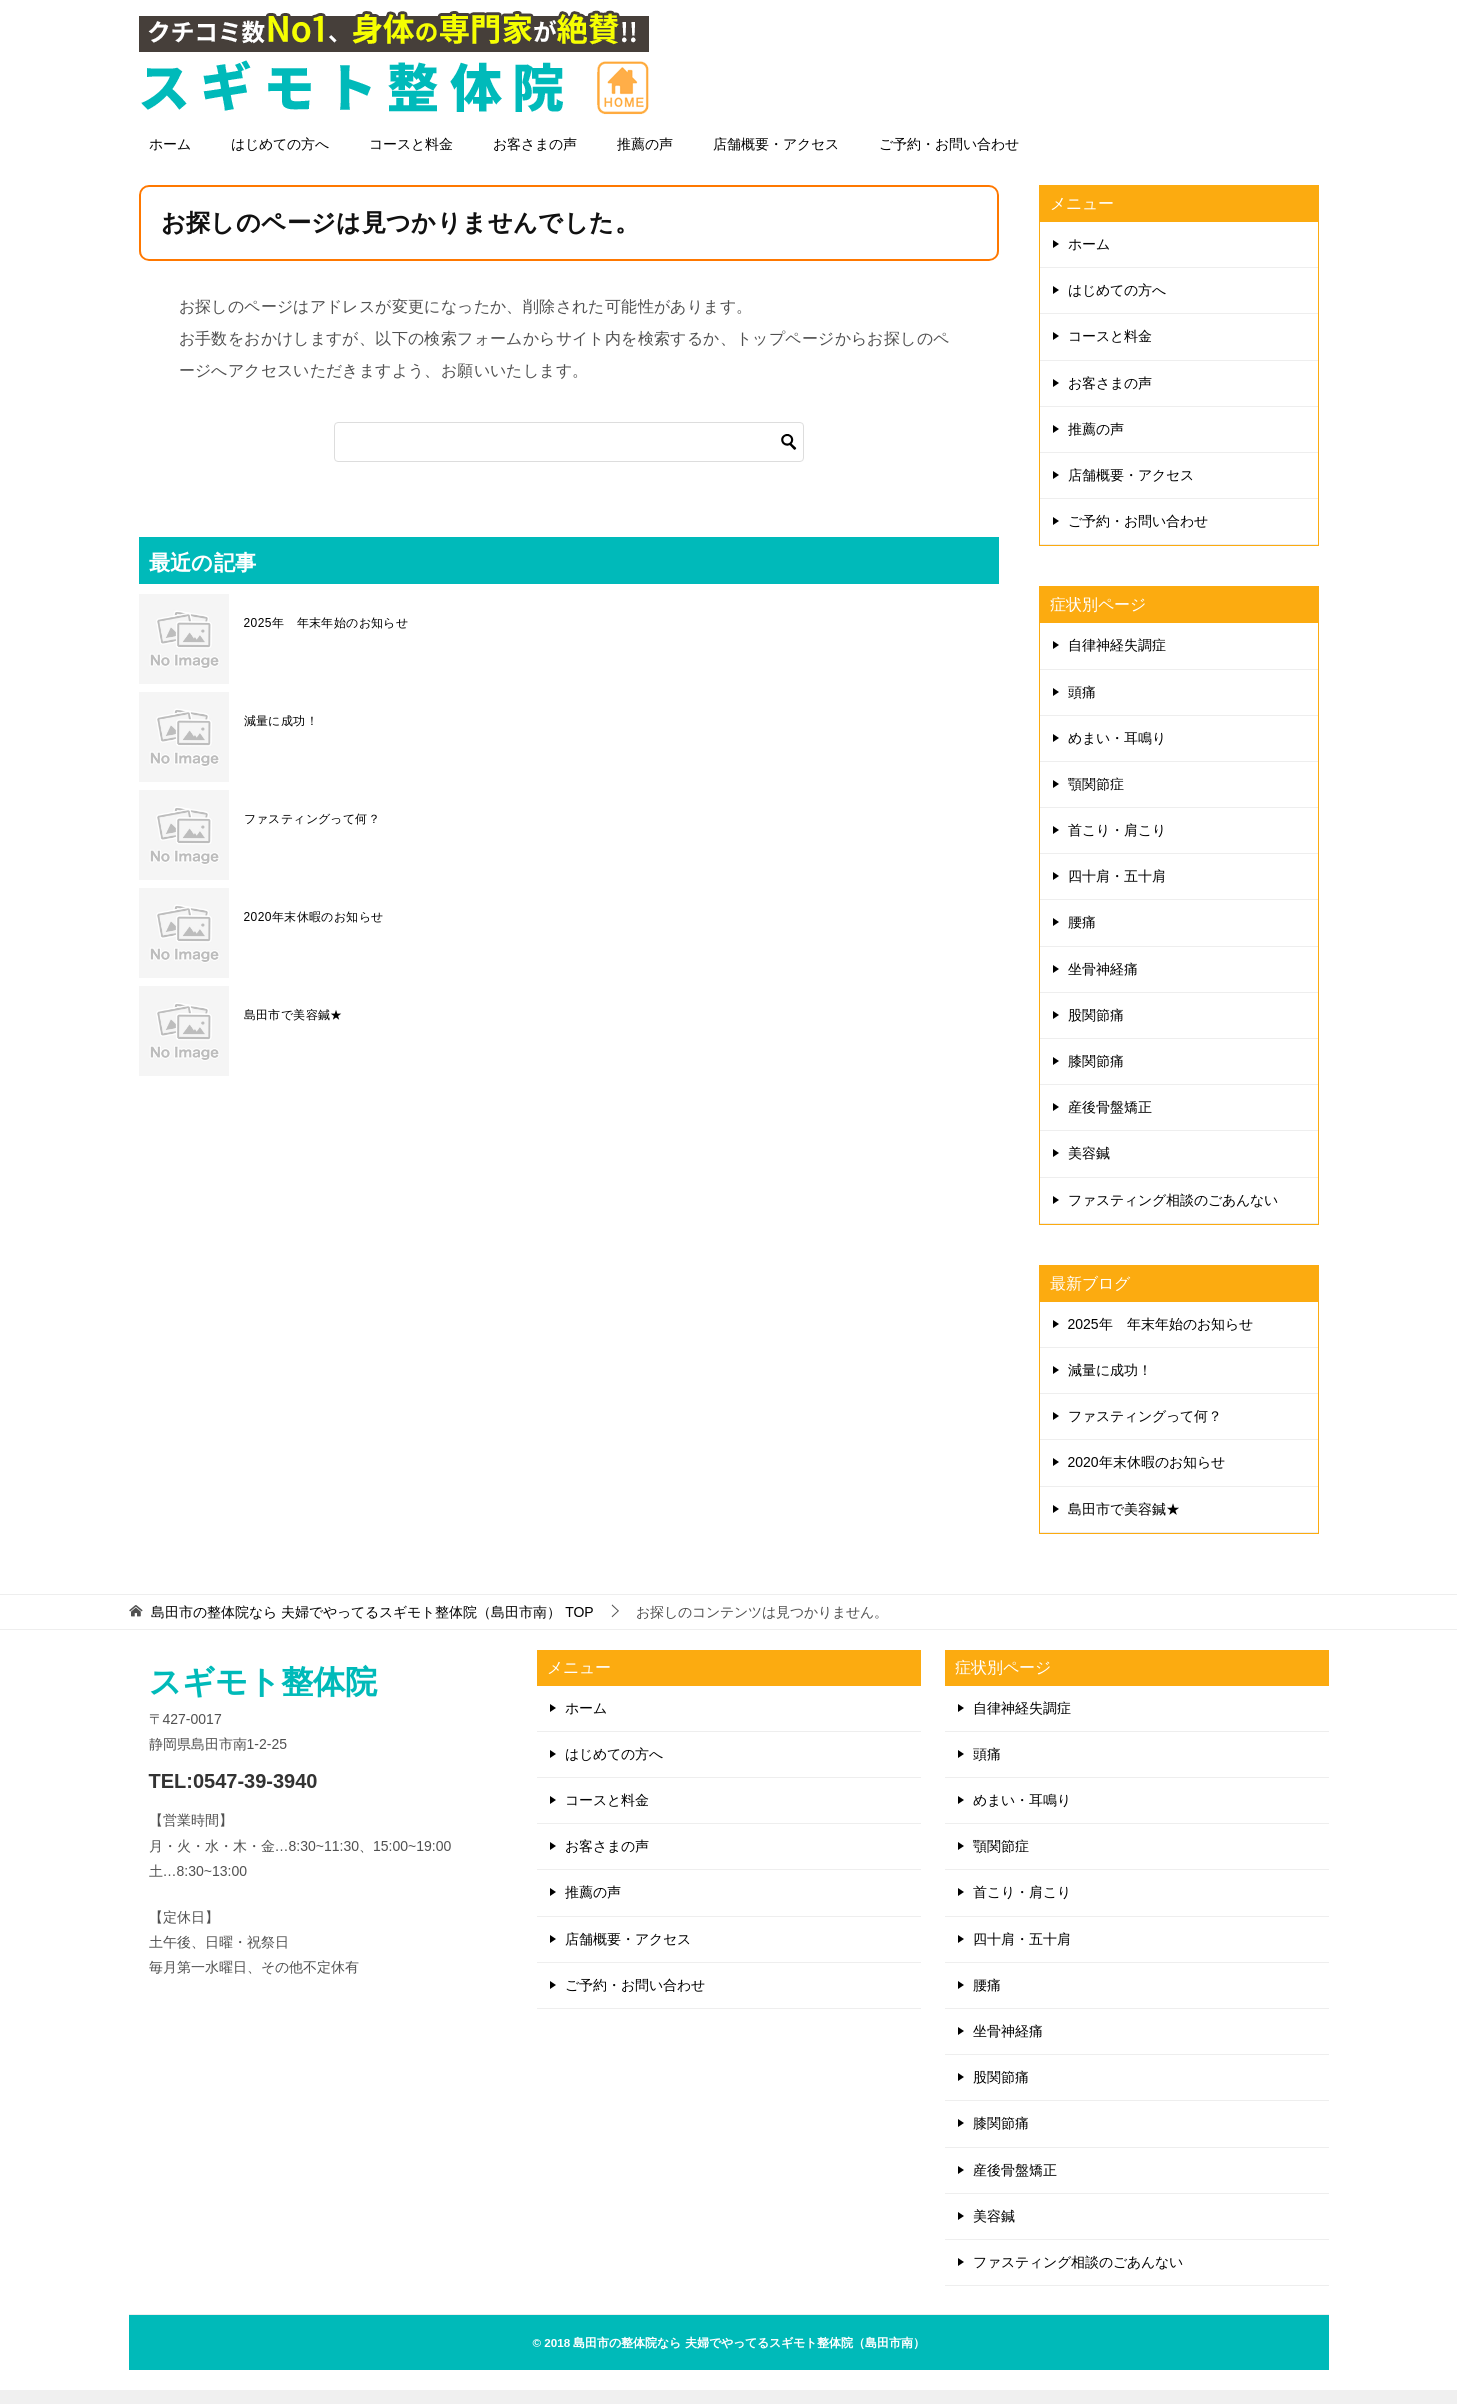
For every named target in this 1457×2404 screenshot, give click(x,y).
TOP (372, 1626)
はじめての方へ (280, 158)
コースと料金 (411, 158)
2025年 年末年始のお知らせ (326, 637)
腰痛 (1082, 936)
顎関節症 (1096, 798)
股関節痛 (1096, 1029)
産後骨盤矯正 (1110, 1121)
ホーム (170, 158)
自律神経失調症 (1117, 659)
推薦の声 (645, 158)
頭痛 (1082, 706)
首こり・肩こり (1117, 844)
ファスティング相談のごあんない (1173, 1214)
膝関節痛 (1096, 1075)
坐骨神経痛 (1103, 983)
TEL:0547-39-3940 (233, 1795)
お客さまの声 (535, 158)
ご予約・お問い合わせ (949, 158)
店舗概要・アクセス (776, 158)
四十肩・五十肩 (1117, 890)
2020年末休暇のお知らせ (314, 931)
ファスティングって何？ (312, 833)
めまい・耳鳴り (1117, 752)
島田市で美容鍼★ (293, 1029)
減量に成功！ (281, 735)
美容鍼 (1089, 1167)
